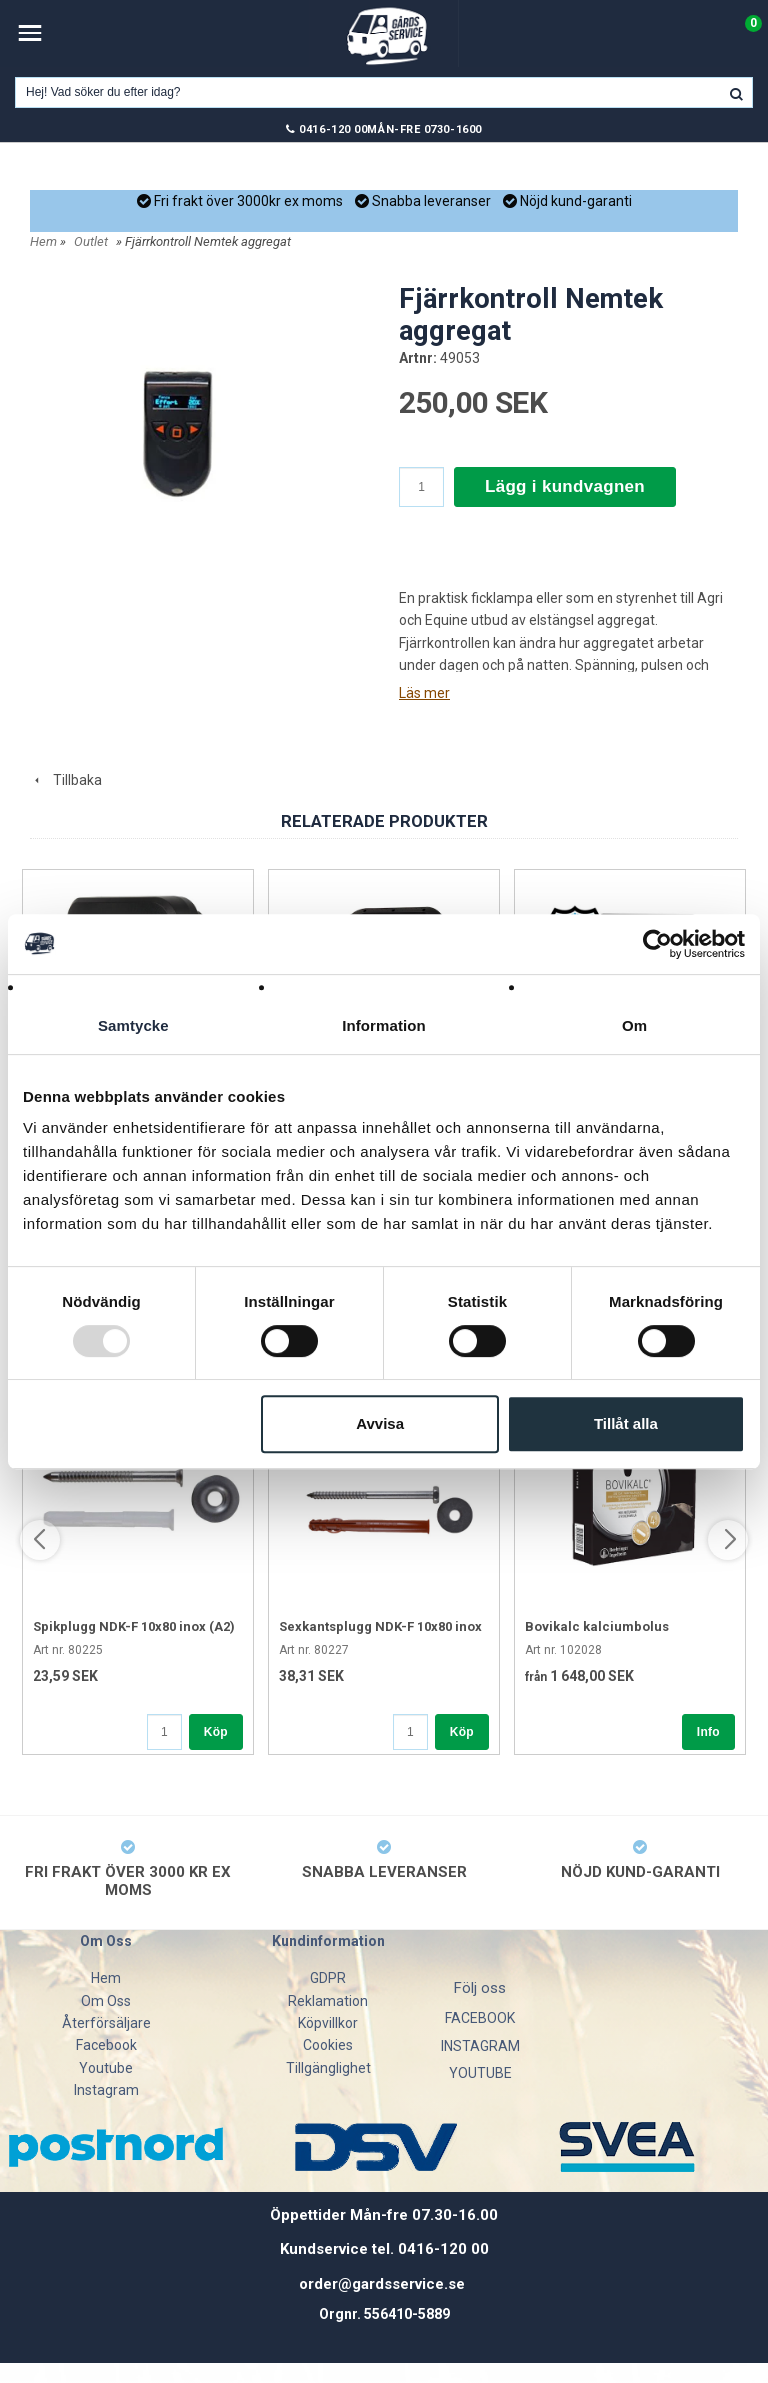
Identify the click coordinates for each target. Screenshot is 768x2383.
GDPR (328, 1978)
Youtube (106, 2068)
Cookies (328, 2045)
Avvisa (380, 1423)
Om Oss (106, 2001)
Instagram (106, 2090)
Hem (43, 241)
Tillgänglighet (328, 2068)
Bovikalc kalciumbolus (597, 1626)
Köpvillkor (328, 2023)
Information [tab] (384, 1025)
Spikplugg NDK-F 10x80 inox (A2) (134, 1626)
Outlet (91, 241)
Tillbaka (66, 780)
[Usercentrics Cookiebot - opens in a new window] (657, 944)
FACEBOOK (480, 2018)
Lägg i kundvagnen (565, 486)
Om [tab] (634, 1025)
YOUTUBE (480, 2073)
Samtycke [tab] (133, 1025)
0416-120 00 (333, 129)
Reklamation (328, 2001)
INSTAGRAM (480, 2046)
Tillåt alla (626, 1423)
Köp (216, 1732)
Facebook (106, 2045)
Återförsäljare (106, 2023)
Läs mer (424, 693)
